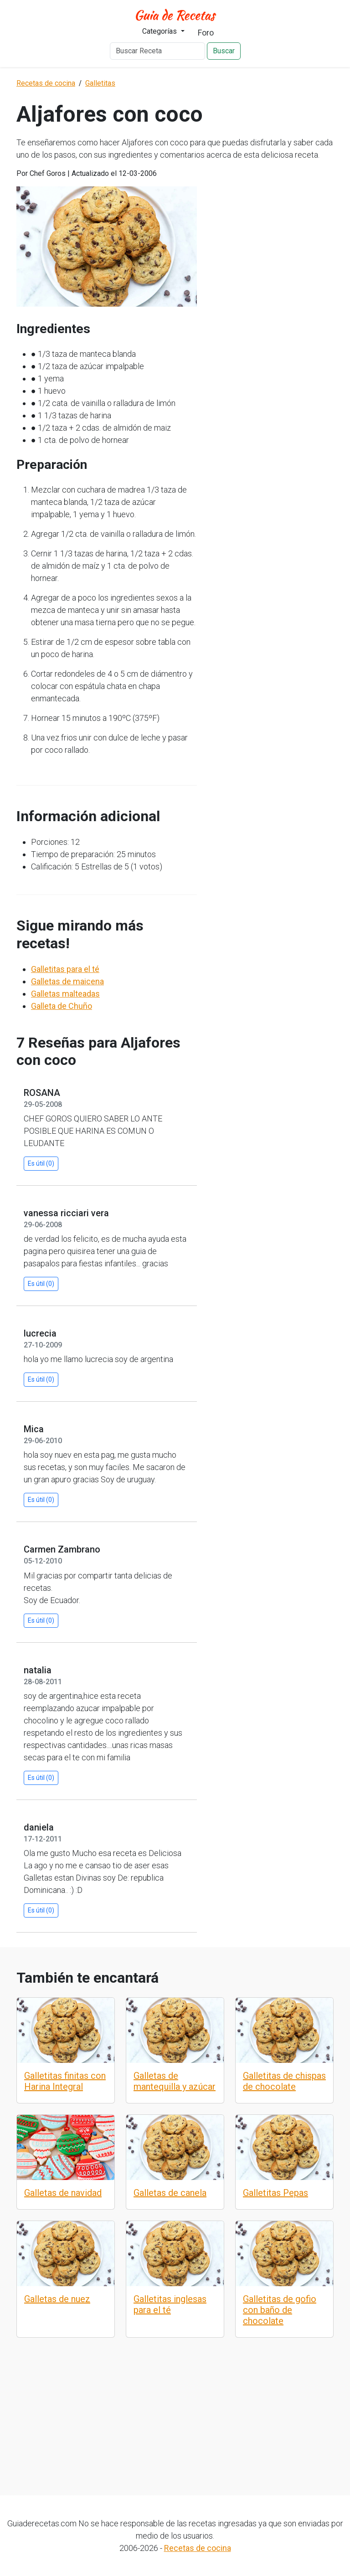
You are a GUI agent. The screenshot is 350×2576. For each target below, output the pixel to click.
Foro (206, 32)
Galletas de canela (170, 2192)
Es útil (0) (41, 1163)
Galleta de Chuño (61, 1006)
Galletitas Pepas (275, 2192)
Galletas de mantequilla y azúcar (175, 2081)
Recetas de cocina (197, 2548)
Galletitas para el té (65, 969)
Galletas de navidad (63, 2192)
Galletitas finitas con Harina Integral (65, 2081)
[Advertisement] (175, 2406)
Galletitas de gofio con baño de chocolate (279, 2309)
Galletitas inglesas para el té (170, 2304)
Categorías (160, 31)
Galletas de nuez (57, 2298)
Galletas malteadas (65, 993)
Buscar (224, 50)
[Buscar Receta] (157, 51)
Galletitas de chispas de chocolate (284, 2081)
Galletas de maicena (67, 981)
